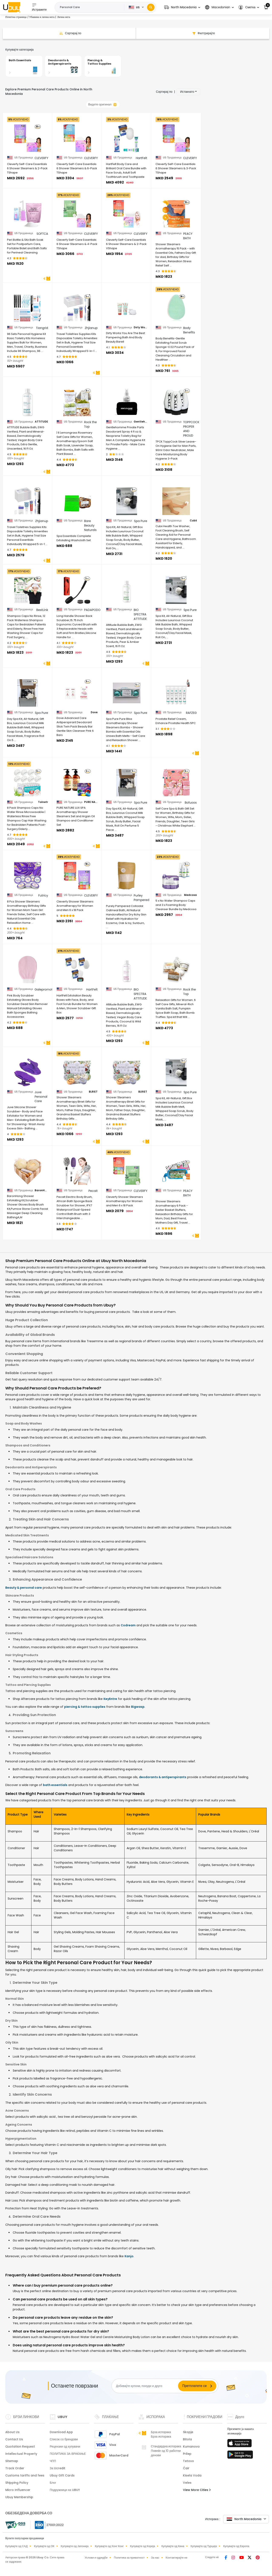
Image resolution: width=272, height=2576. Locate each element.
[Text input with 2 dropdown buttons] (90, 7)
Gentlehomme (140, 421)
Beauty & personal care (23, 1587)
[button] (182, 7)
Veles (187, 2483)
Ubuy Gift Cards (62, 2475)
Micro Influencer (17, 2490)
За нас (155, 2558)
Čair (186, 2468)
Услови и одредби (96, 2558)
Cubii (193, 520)
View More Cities (197, 2490)
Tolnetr (43, 802)
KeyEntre (110, 1699)
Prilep (187, 2454)
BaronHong (41, 1190)
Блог (53, 2483)
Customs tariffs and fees (24, 2475)
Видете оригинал (102, 104)
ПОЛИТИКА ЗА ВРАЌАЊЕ (68, 2454)
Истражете (39, 7)
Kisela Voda (192, 2475)
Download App (61, 2432)
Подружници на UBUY (65, 2490)
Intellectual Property (21, 2454)
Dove (94, 712)
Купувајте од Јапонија (75, 2546)
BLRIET (93, 1091)
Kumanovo (191, 2446)
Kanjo (129, 2256)
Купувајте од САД (16, 2546)
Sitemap (11, 2461)
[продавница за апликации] (240, 2444)
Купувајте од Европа (236, 2546)
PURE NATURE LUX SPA (91, 802)
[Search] (150, 7)
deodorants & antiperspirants (162, 1777)
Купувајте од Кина (172, 2546)
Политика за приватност (129, 2558)
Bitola (187, 2439)
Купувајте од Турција (204, 2546)
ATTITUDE (41, 421)
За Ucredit (57, 2468)
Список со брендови (64, 2439)
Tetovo (188, 2461)
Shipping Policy (16, 2483)
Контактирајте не (176, 2558)
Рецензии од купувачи (65, 2446)
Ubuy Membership (19, 2497)
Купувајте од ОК (44, 2546)
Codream (128, 1625)
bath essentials (55, 1785)
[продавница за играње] (240, 2456)
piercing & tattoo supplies (84, 1707)
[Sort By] (69, 33)
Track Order (14, 2468)
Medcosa (190, 895)
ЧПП (53, 2461)
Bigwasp (137, 1707)
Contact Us (14, 2439)
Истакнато (187, 92)
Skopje (188, 2432)
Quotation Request (20, 2446)
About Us (12, 2432)
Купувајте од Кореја (142, 2546)
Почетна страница (16, 17)
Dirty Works (140, 327)
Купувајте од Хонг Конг (109, 2546)
